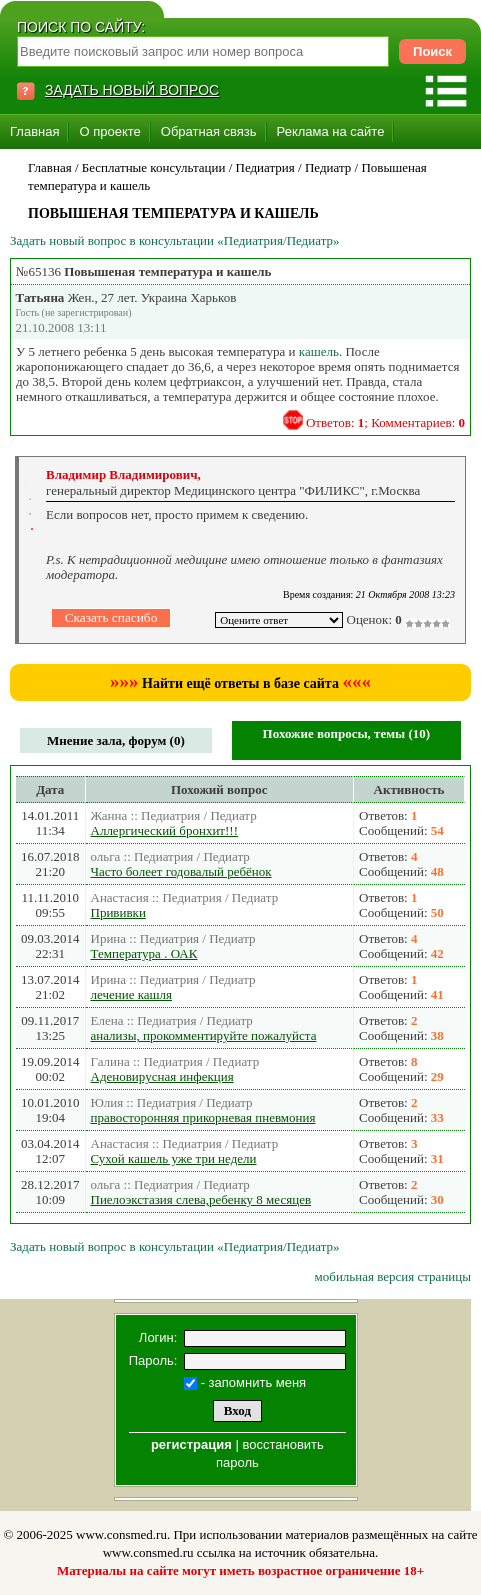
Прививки (118, 912)
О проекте (109, 131)
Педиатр (328, 167)
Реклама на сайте (331, 131)
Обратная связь (209, 131)
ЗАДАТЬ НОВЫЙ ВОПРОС (132, 90)
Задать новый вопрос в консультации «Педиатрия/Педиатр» (174, 240)
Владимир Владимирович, (123, 474)
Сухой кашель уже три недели (174, 1158)
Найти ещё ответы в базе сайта (240, 683)
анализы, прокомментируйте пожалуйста (204, 1035)
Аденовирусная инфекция (162, 1076)
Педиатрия (265, 167)
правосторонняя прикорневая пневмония (203, 1117)
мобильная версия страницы (393, 1276)
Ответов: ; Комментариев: (385, 422)
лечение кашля (132, 994)
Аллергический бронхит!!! (165, 830)
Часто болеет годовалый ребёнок (181, 871)
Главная (34, 131)
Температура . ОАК (144, 953)
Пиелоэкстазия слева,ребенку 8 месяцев (201, 1199)
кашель (319, 351)
